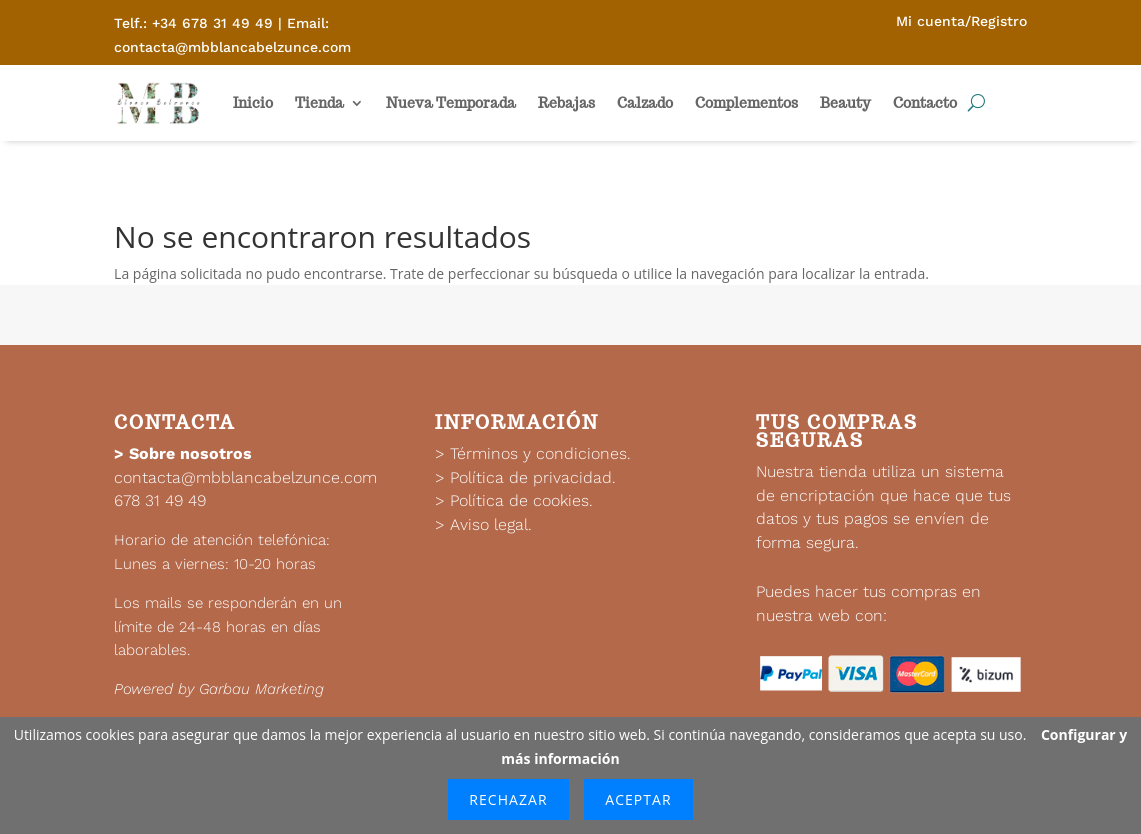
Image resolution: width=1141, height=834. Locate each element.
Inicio (253, 103)
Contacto (925, 103)
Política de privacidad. (533, 477)
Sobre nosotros (190, 453)
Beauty (845, 103)
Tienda (319, 103)
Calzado (645, 103)
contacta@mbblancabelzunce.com (245, 477)
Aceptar (638, 799)
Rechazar (508, 799)
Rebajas (566, 103)
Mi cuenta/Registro (961, 21)
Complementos (746, 103)
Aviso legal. (491, 524)
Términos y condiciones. (540, 453)
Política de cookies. (521, 500)
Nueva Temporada (451, 103)
